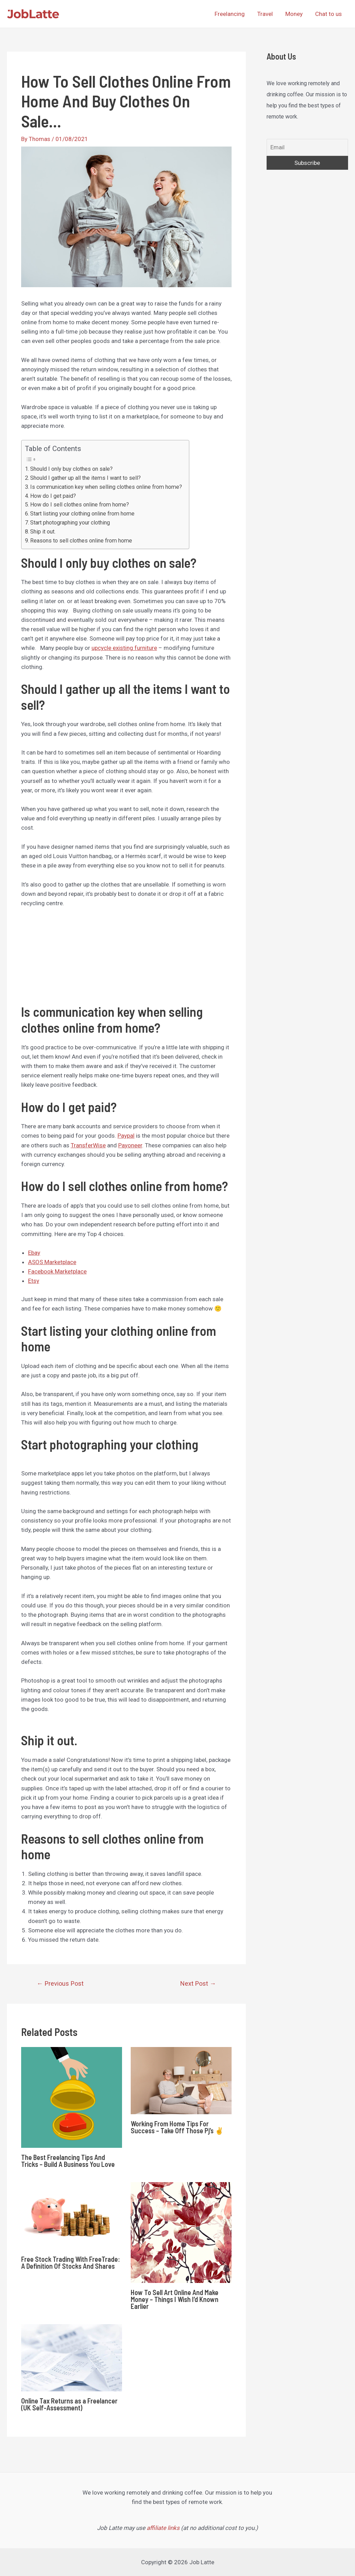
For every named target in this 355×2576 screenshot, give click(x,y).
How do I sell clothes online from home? (79, 504)
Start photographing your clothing (70, 522)
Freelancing (232, 13)
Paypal (126, 1135)
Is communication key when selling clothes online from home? (106, 487)
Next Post (198, 1983)
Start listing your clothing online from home (82, 513)
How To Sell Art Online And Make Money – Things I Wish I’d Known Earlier (174, 2299)
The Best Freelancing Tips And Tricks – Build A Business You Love (68, 2160)
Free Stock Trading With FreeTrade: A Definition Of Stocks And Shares (70, 2262)
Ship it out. (42, 531)
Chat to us (328, 13)
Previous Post (60, 1983)
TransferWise (88, 1145)
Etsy (33, 1280)
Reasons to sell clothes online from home (81, 540)
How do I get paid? (53, 496)
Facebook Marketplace (57, 1271)
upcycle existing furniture (124, 647)
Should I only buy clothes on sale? (71, 469)
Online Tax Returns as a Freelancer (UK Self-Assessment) (69, 2404)
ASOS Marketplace (52, 1262)
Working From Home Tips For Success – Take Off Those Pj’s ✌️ (177, 2127)
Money (295, 13)
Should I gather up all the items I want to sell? (85, 478)
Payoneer (130, 1145)
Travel (267, 13)
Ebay (34, 1252)
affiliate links (163, 2527)
